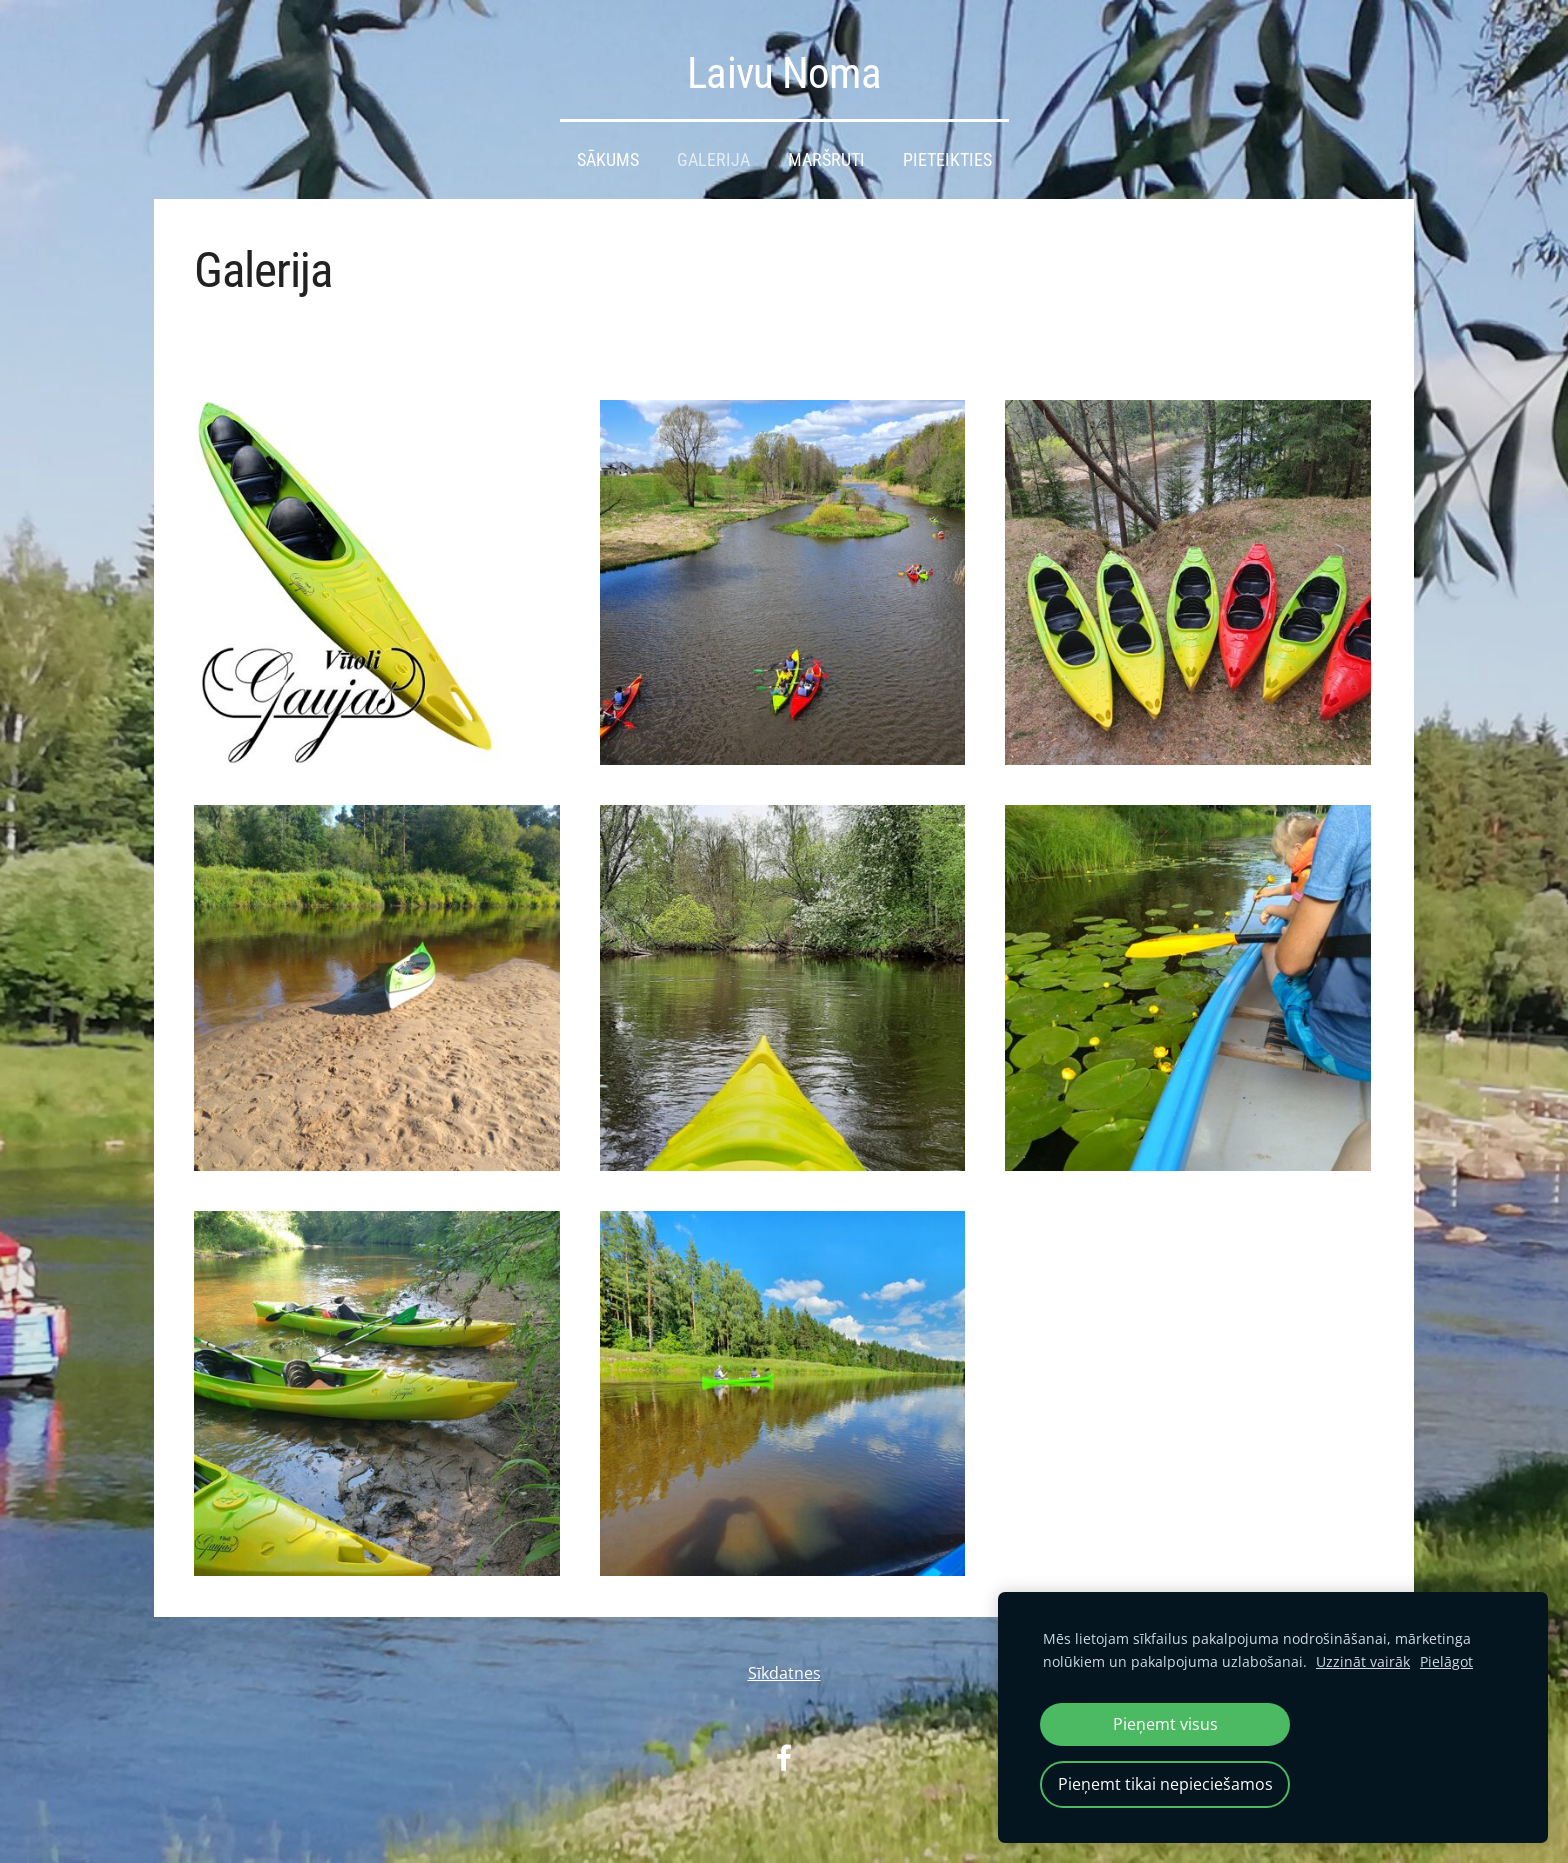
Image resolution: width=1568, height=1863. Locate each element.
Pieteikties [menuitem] (947, 160)
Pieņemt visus (1165, 1724)
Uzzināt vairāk (1363, 1661)
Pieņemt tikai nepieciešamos (1165, 1784)
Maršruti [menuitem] (826, 160)
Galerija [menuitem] (713, 160)
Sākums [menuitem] (608, 160)
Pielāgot (1446, 1661)
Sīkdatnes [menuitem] (784, 1673)
